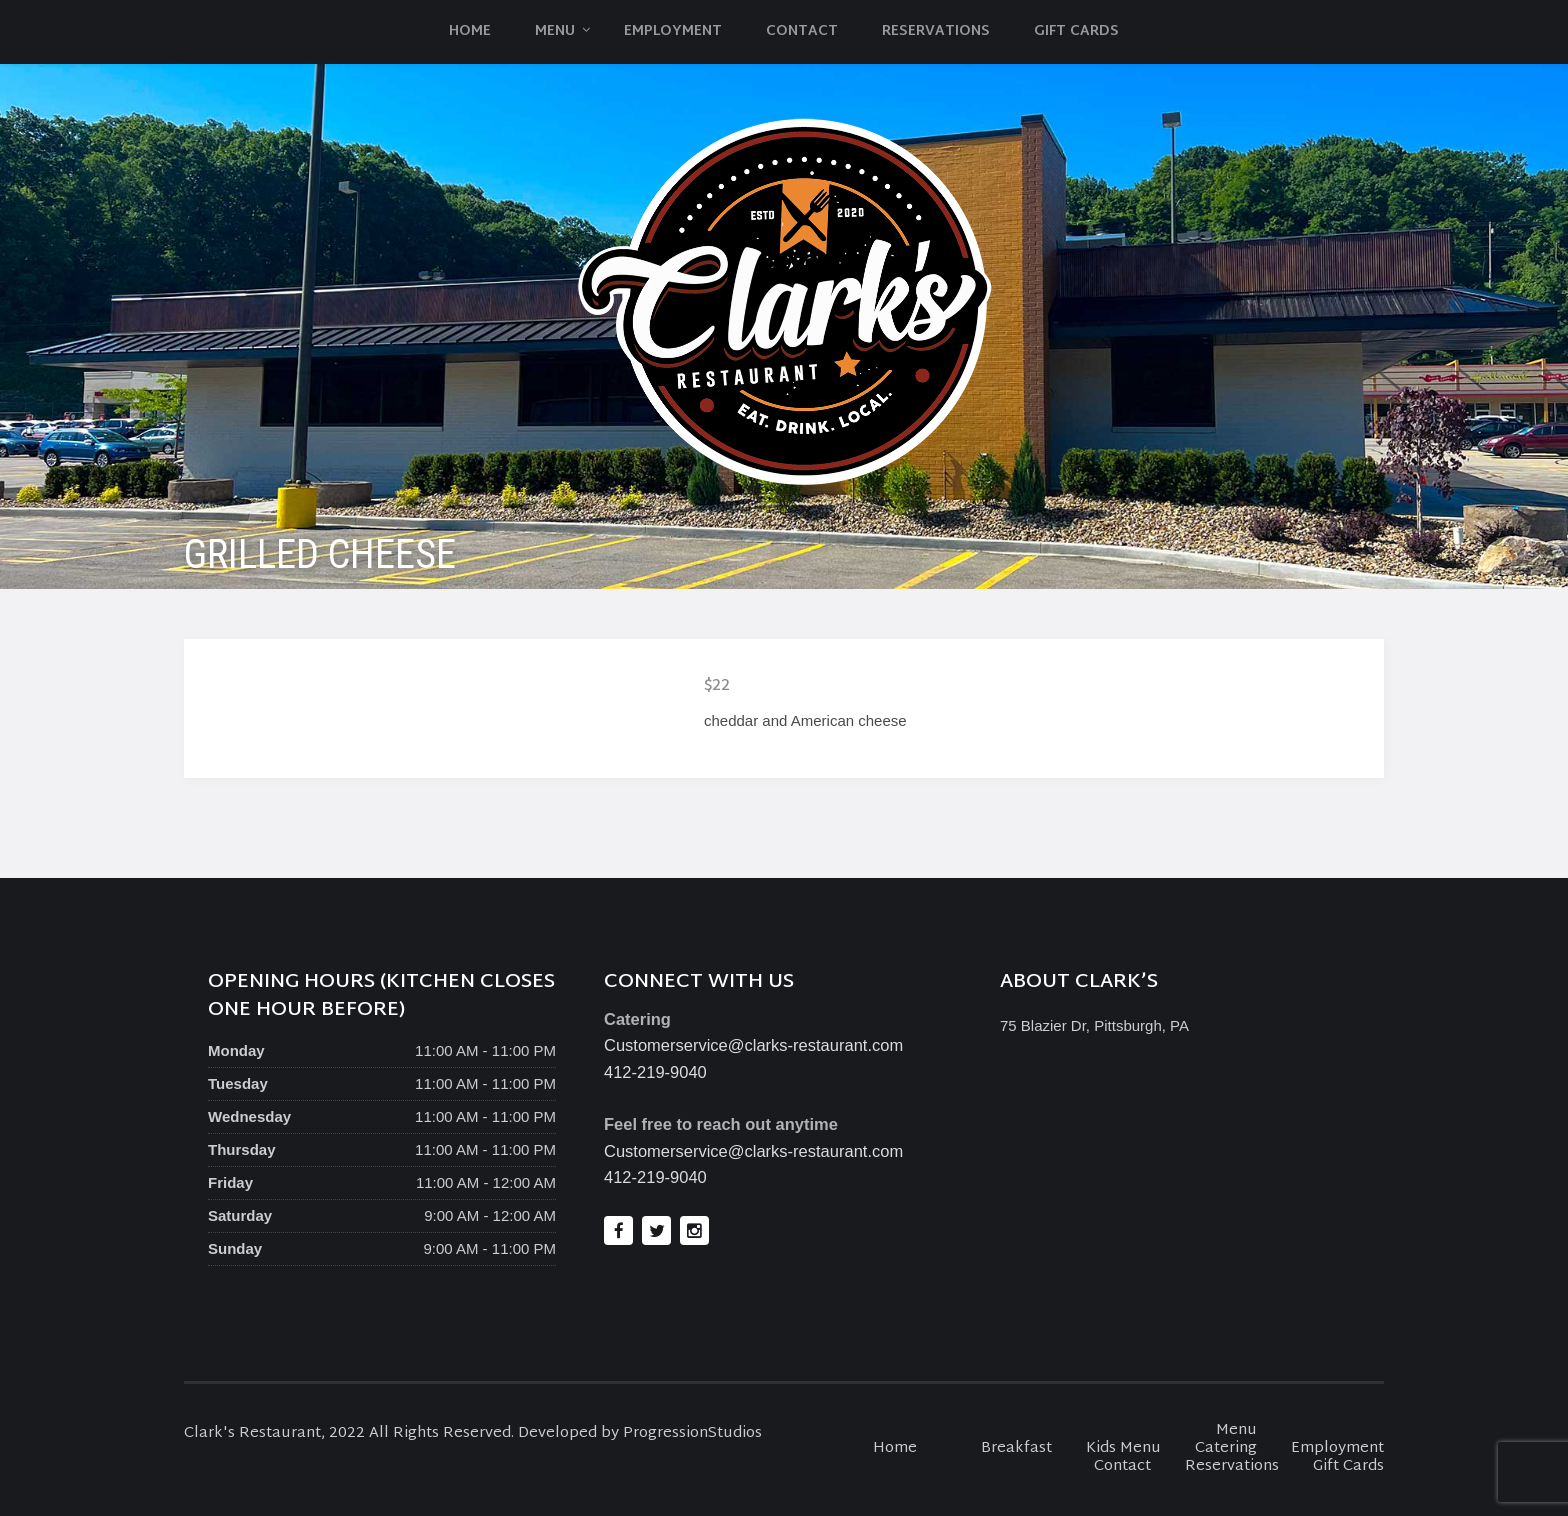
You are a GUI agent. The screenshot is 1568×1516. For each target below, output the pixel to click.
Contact (802, 31)
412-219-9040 (655, 1072)
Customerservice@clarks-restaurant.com (753, 1045)
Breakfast (1016, 1448)
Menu (555, 31)
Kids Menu (1123, 1448)
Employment (673, 31)
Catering (1226, 1448)
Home (470, 31)
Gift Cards (1076, 31)
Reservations (936, 31)
